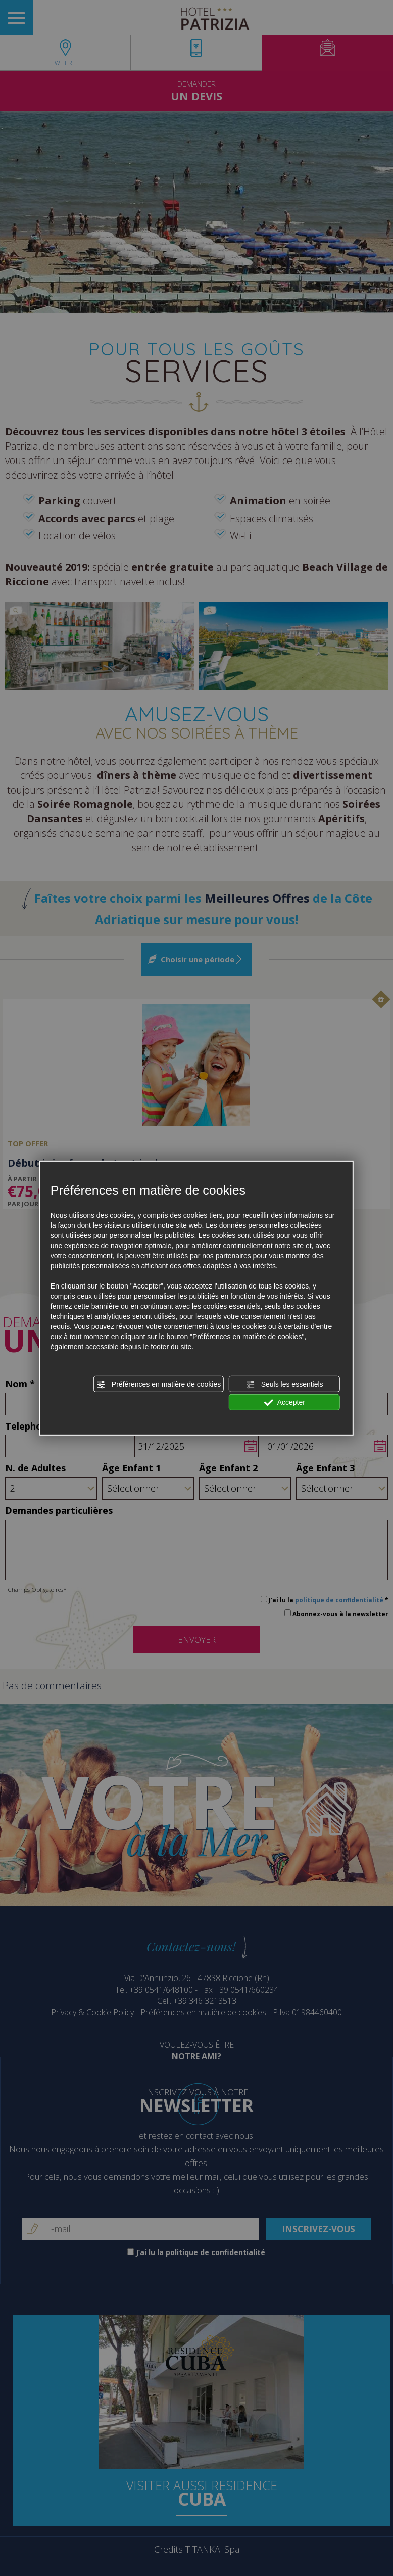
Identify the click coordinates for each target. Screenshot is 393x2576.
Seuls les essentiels (284, 1384)
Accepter (284, 1402)
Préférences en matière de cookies (158, 1384)
